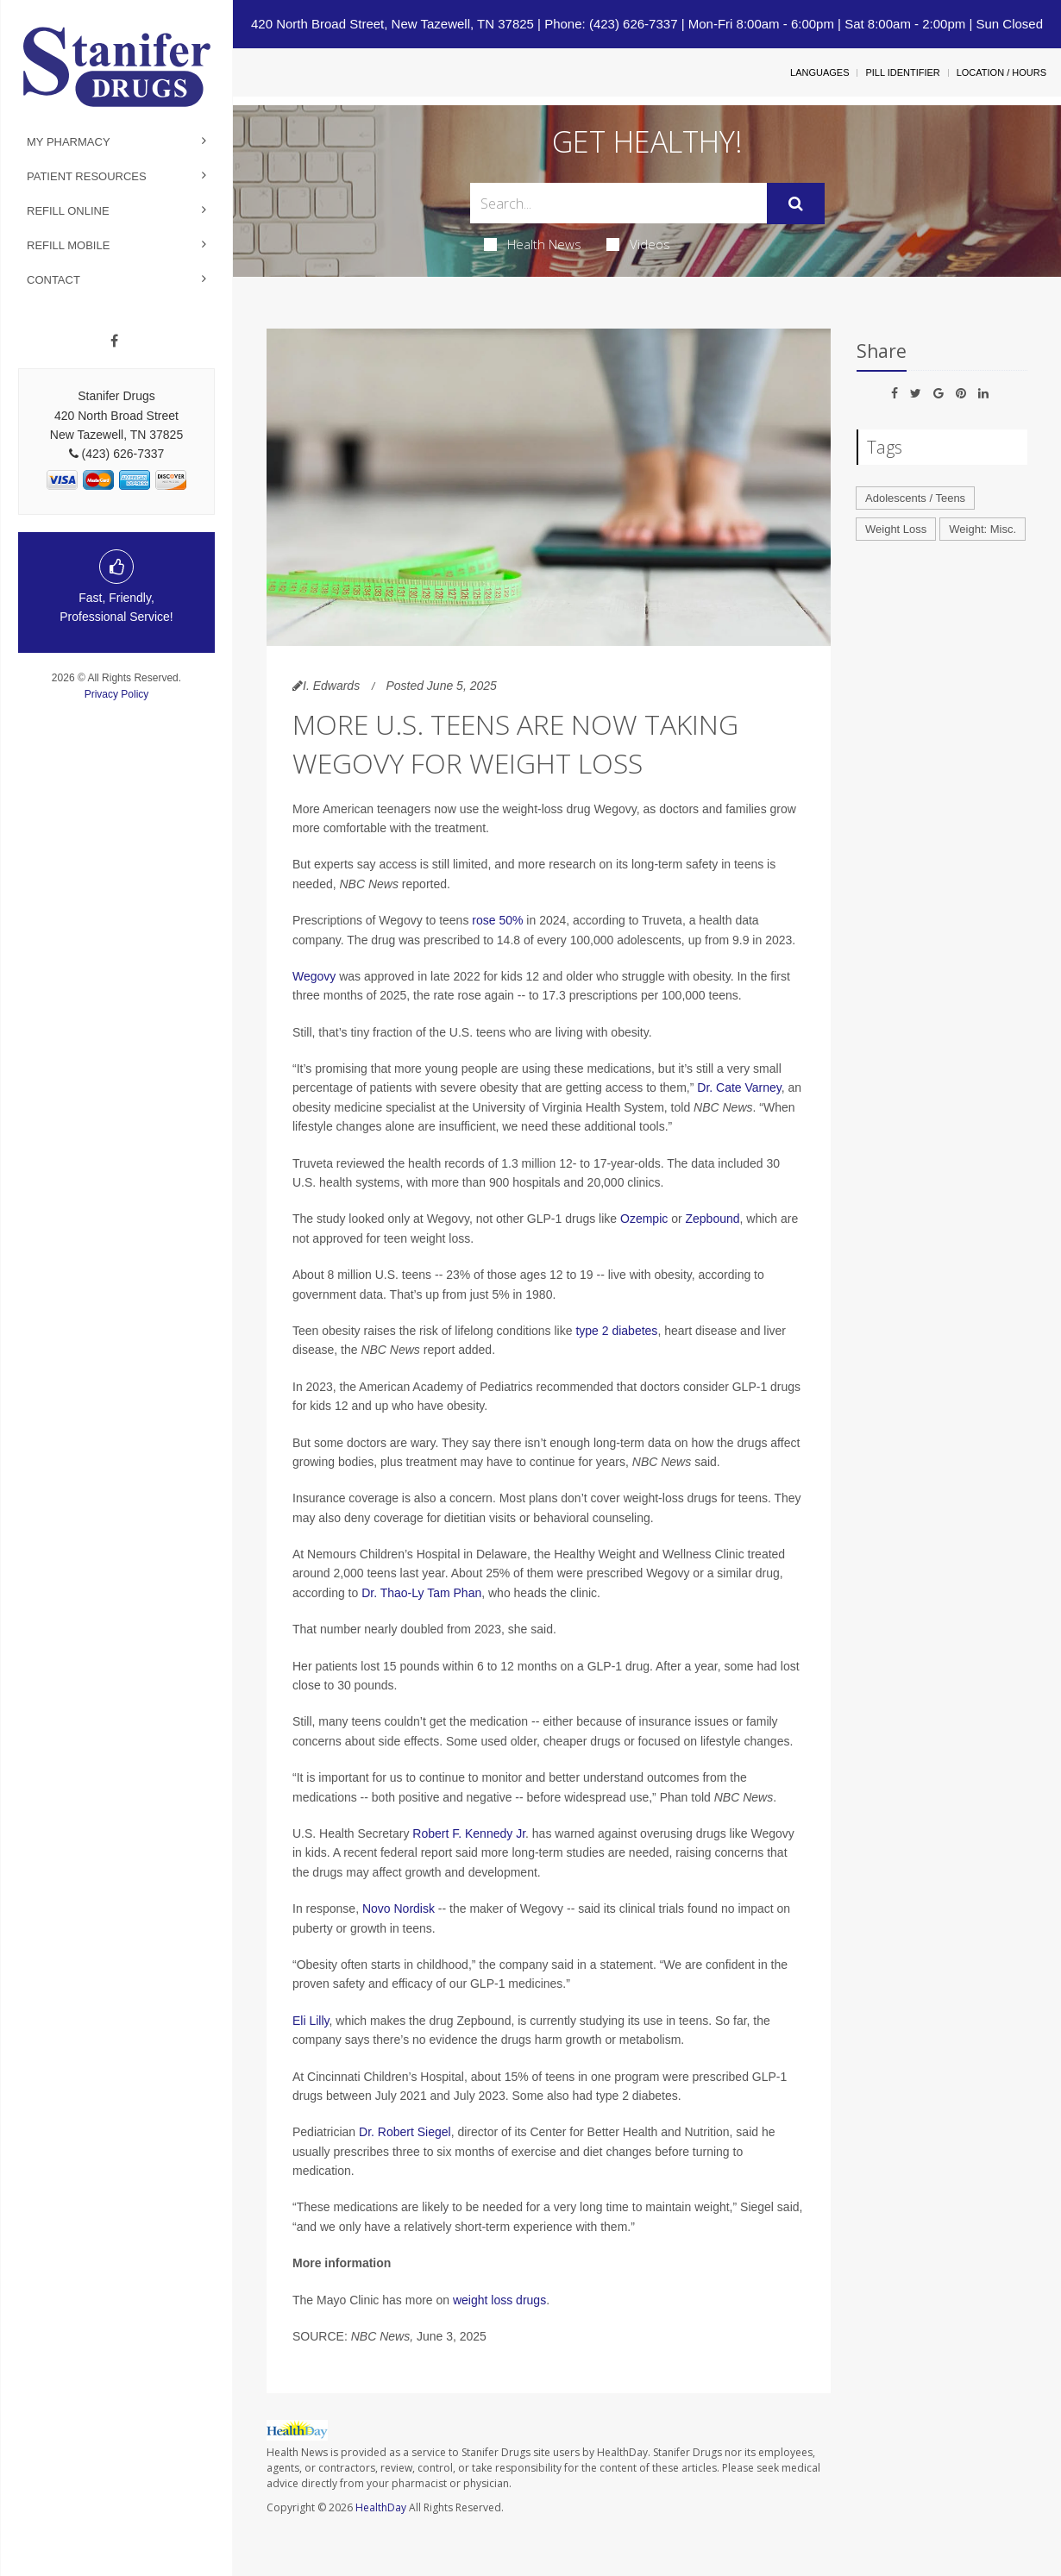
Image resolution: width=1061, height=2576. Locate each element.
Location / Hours (1001, 72)
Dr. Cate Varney (739, 1087)
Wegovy (314, 976)
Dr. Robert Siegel (405, 2132)
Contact (53, 279)
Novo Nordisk (398, 1908)
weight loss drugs (499, 2300)
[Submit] (796, 203)
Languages (819, 72)
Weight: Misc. (982, 529)
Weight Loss (895, 529)
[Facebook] (114, 341)
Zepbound (713, 1218)
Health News (532, 244)
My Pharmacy (68, 141)
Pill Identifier (902, 72)
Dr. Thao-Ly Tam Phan (421, 1593)
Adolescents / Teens (915, 498)
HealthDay (380, 2507)
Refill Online (68, 210)
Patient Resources (87, 176)
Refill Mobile (68, 245)
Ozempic (644, 1218)
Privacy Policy (117, 694)
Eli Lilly (311, 2021)
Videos (638, 244)
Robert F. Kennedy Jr (468, 1833)
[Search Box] (618, 203)
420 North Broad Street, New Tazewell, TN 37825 (392, 23)
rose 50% (497, 920)
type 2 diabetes (616, 1331)
